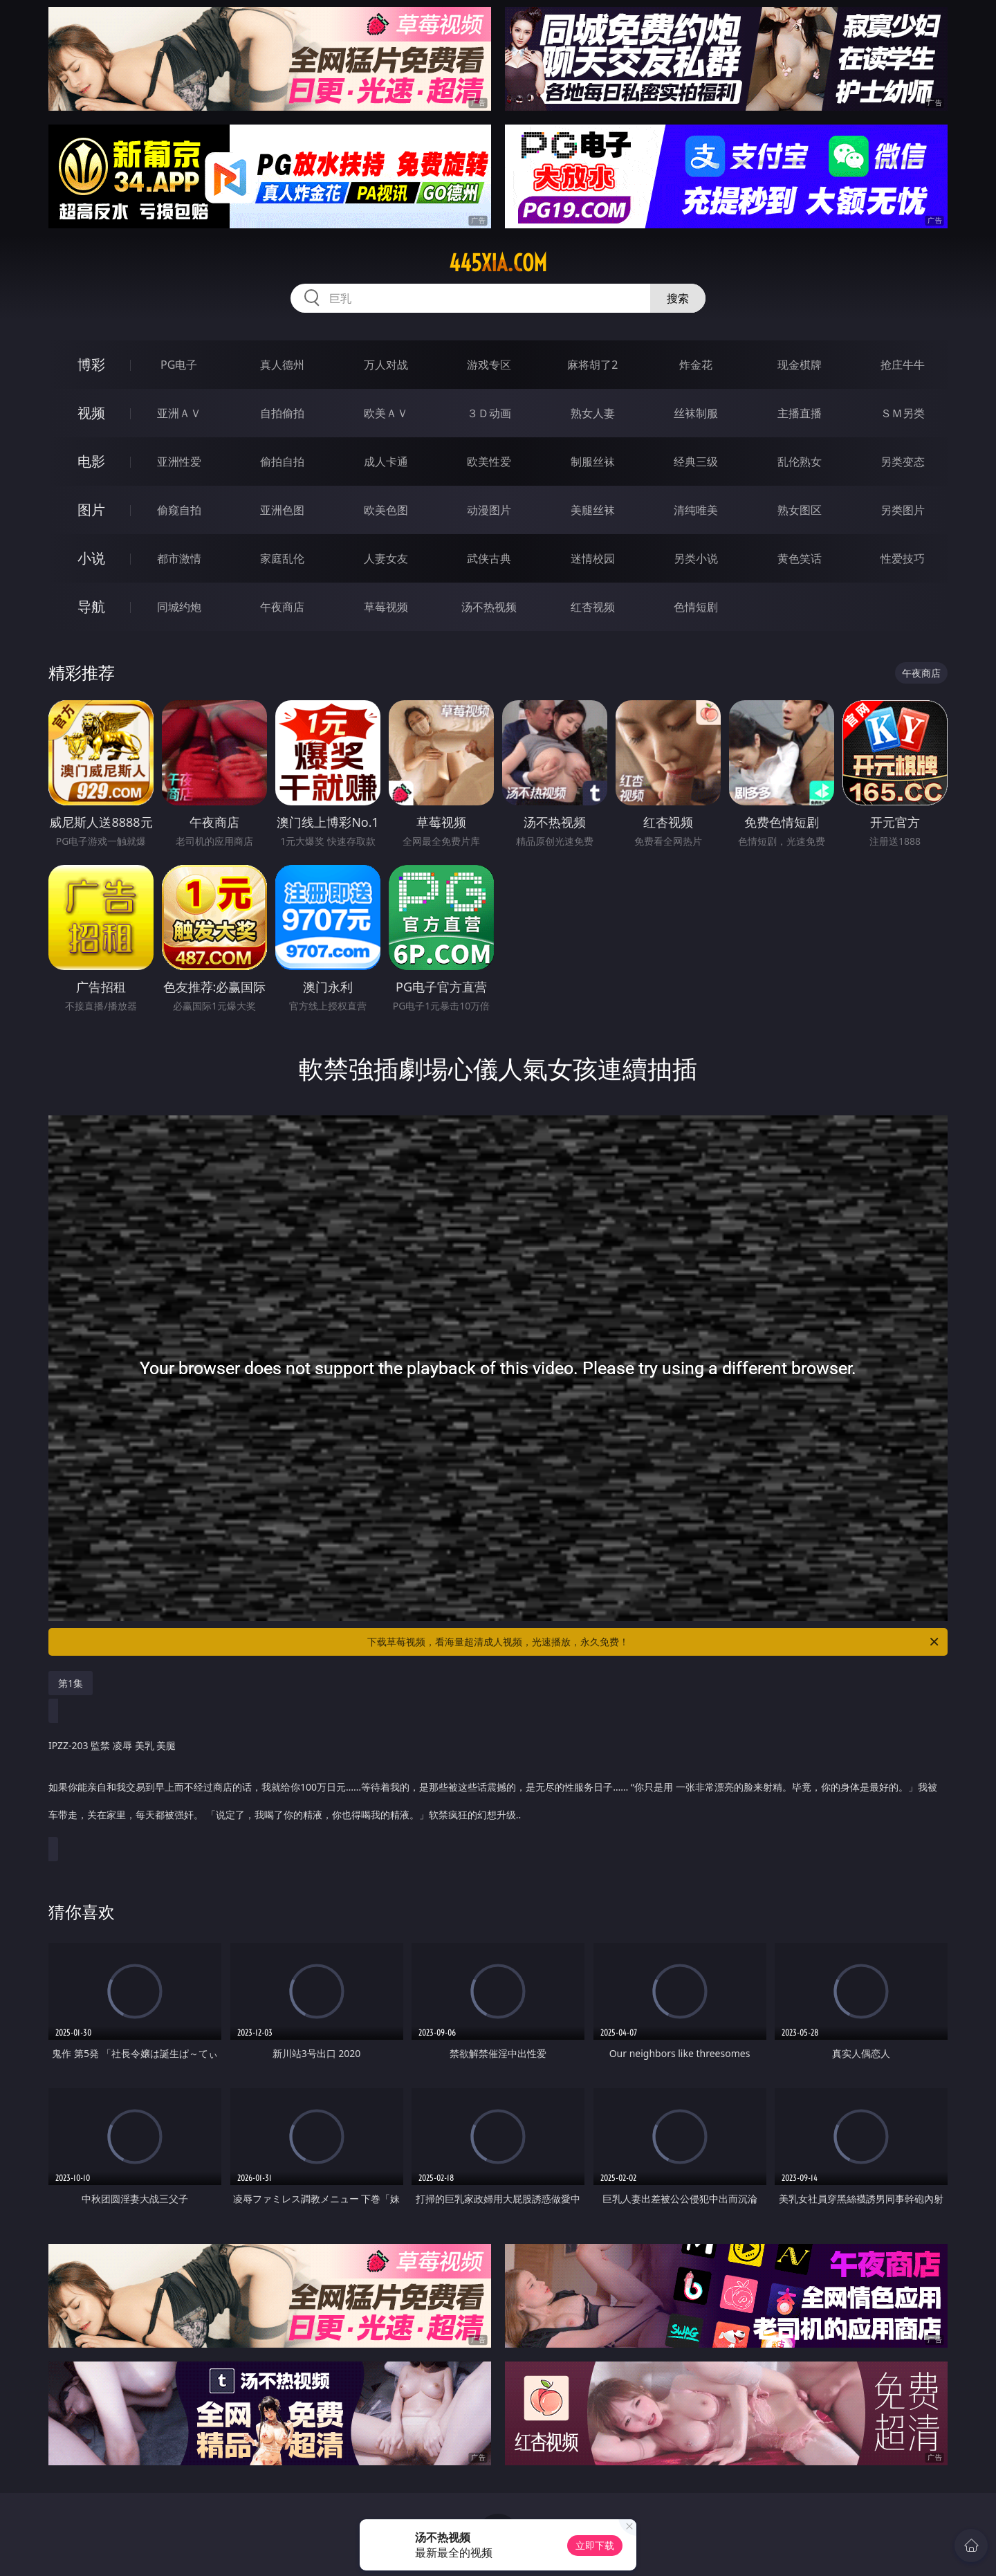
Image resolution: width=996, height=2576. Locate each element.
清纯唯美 (696, 510)
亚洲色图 (282, 510)
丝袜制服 (696, 413)
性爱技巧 (902, 558)
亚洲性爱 (179, 461)
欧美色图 (386, 510)
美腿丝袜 (593, 510)
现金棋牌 (799, 364)
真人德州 (282, 364)
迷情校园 (593, 558)
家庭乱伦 (282, 558)
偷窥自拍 (179, 510)
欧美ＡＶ (386, 413)
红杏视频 (593, 606)
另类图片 (902, 510)
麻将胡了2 (592, 364)
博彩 (91, 364)
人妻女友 (386, 558)
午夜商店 (282, 606)
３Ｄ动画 (489, 413)
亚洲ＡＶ (179, 413)
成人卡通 (386, 461)
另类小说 (696, 558)
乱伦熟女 (799, 461)
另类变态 (902, 461)
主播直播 (799, 413)
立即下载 (594, 2545)
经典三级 (696, 461)
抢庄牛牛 (902, 364)
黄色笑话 (799, 558)
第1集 (70, 1683)
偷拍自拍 (282, 461)
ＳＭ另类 (902, 413)
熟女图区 (799, 510)
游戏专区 (489, 364)
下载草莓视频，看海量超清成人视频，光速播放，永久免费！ (654, 1642)
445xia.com (498, 263)
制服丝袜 (593, 461)
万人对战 (386, 364)
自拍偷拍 (282, 413)
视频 (91, 412)
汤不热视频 (489, 606)
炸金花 (695, 364)
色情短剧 (696, 606)
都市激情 (179, 558)
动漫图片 (489, 510)
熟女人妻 (593, 413)
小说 (91, 558)
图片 (91, 509)
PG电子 (178, 364)
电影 (91, 461)
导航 (91, 606)
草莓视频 (386, 606)
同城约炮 (179, 606)
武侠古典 (489, 558)
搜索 (678, 298)
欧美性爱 (489, 461)
